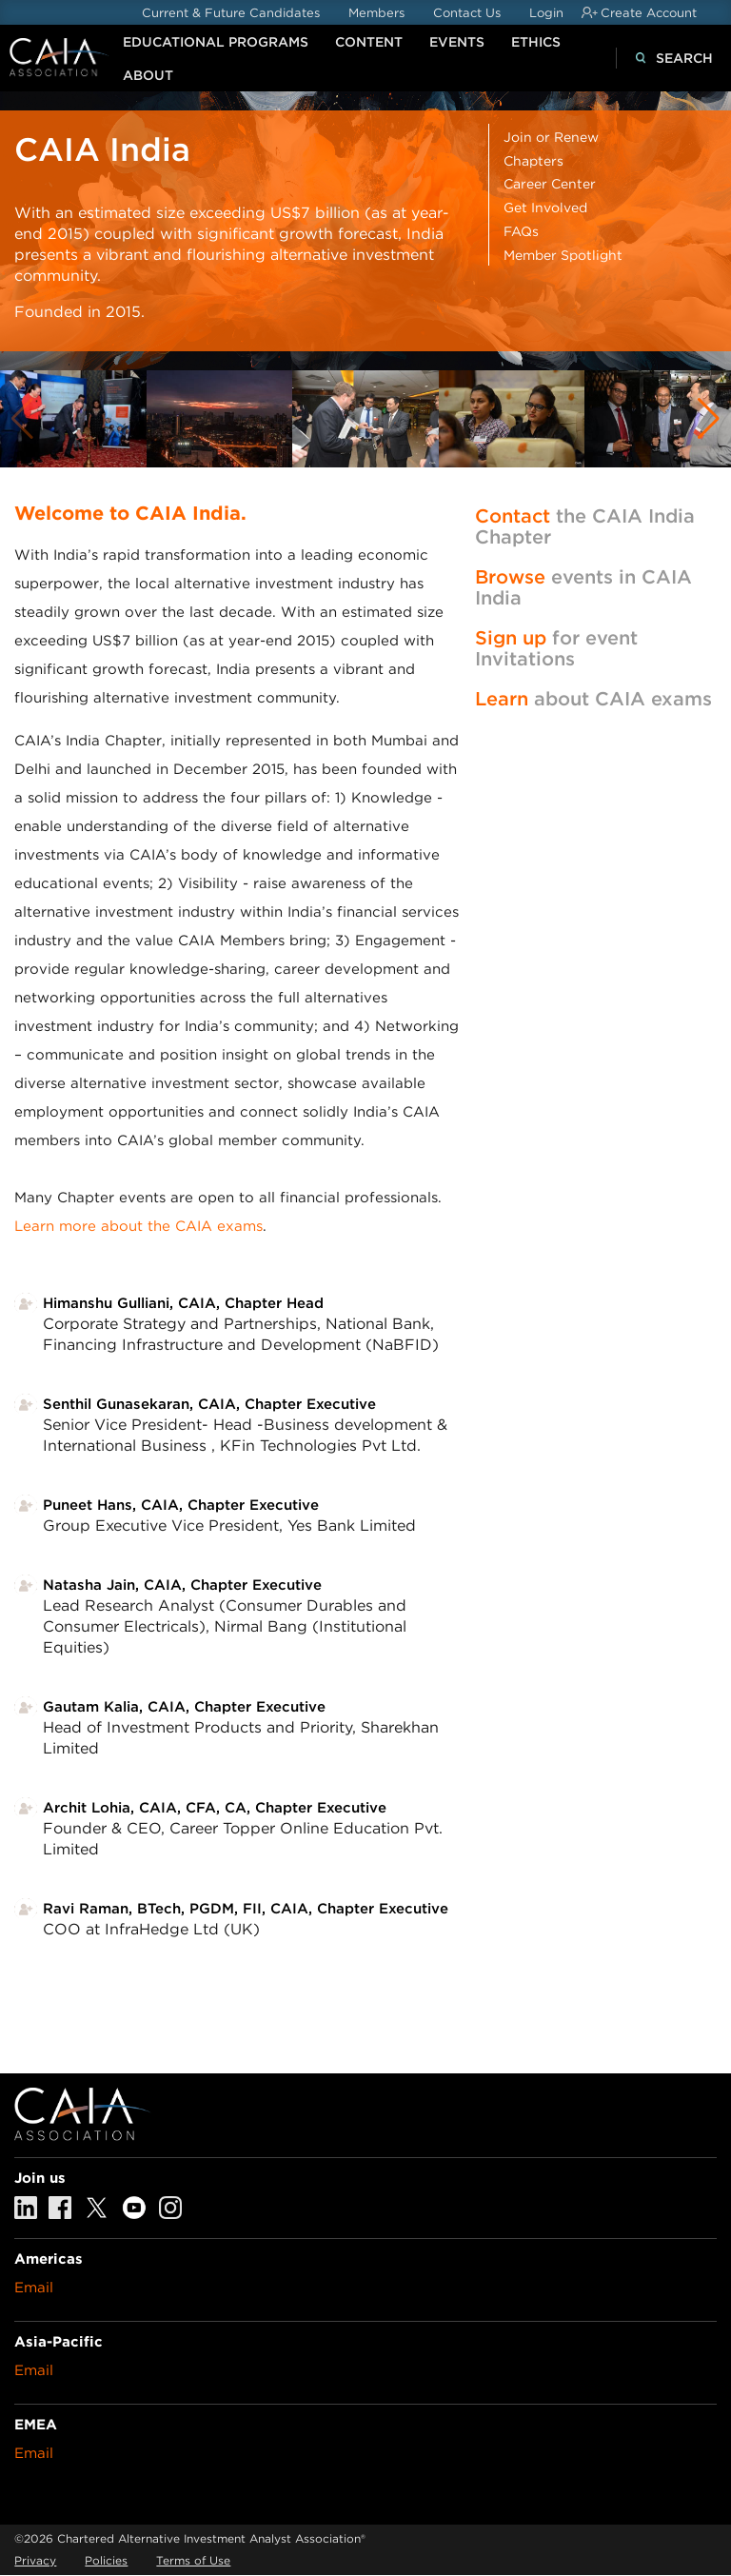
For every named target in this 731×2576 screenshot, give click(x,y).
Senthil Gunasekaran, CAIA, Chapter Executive (209, 1404)
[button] (708, 419)
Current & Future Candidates (231, 13)
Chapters (533, 160)
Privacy (35, 2560)
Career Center (550, 183)
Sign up (510, 637)
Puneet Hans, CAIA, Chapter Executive (181, 1505)
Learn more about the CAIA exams (138, 1226)
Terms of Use (193, 2560)
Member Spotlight (563, 255)
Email (33, 2287)
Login (546, 13)
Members (376, 13)
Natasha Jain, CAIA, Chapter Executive (182, 1585)
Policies (106, 2560)
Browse (510, 576)
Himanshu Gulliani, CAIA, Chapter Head (183, 1303)
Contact (512, 516)
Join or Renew (551, 137)
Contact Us (467, 13)
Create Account (649, 13)
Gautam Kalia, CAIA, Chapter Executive (184, 1706)
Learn (501, 698)
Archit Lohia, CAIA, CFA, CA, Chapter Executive (214, 1807)
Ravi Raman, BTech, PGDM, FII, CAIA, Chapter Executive (245, 1908)
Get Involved (545, 207)
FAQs (521, 231)
